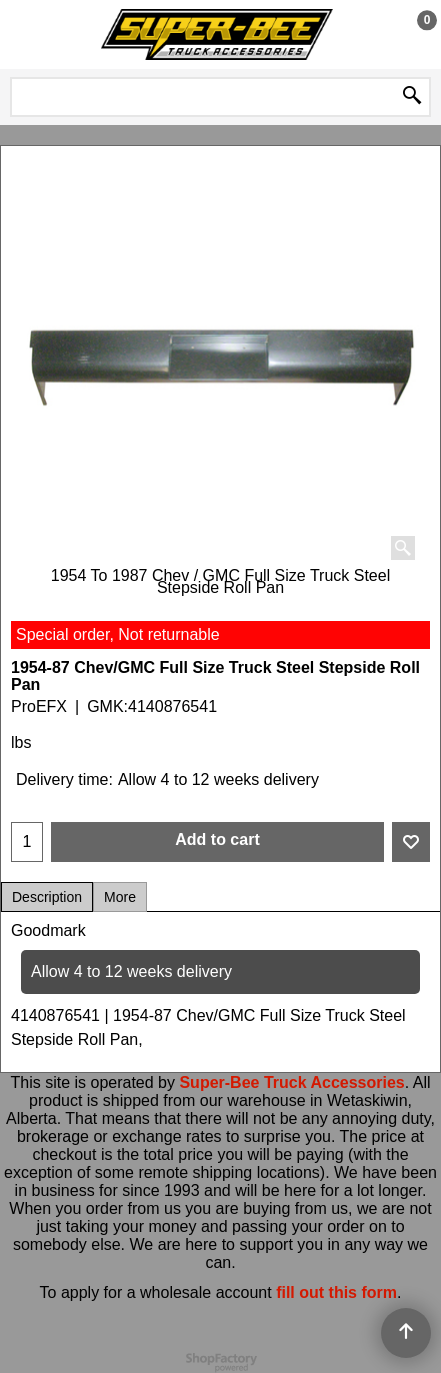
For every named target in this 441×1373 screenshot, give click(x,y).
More (120, 897)
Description (47, 897)
